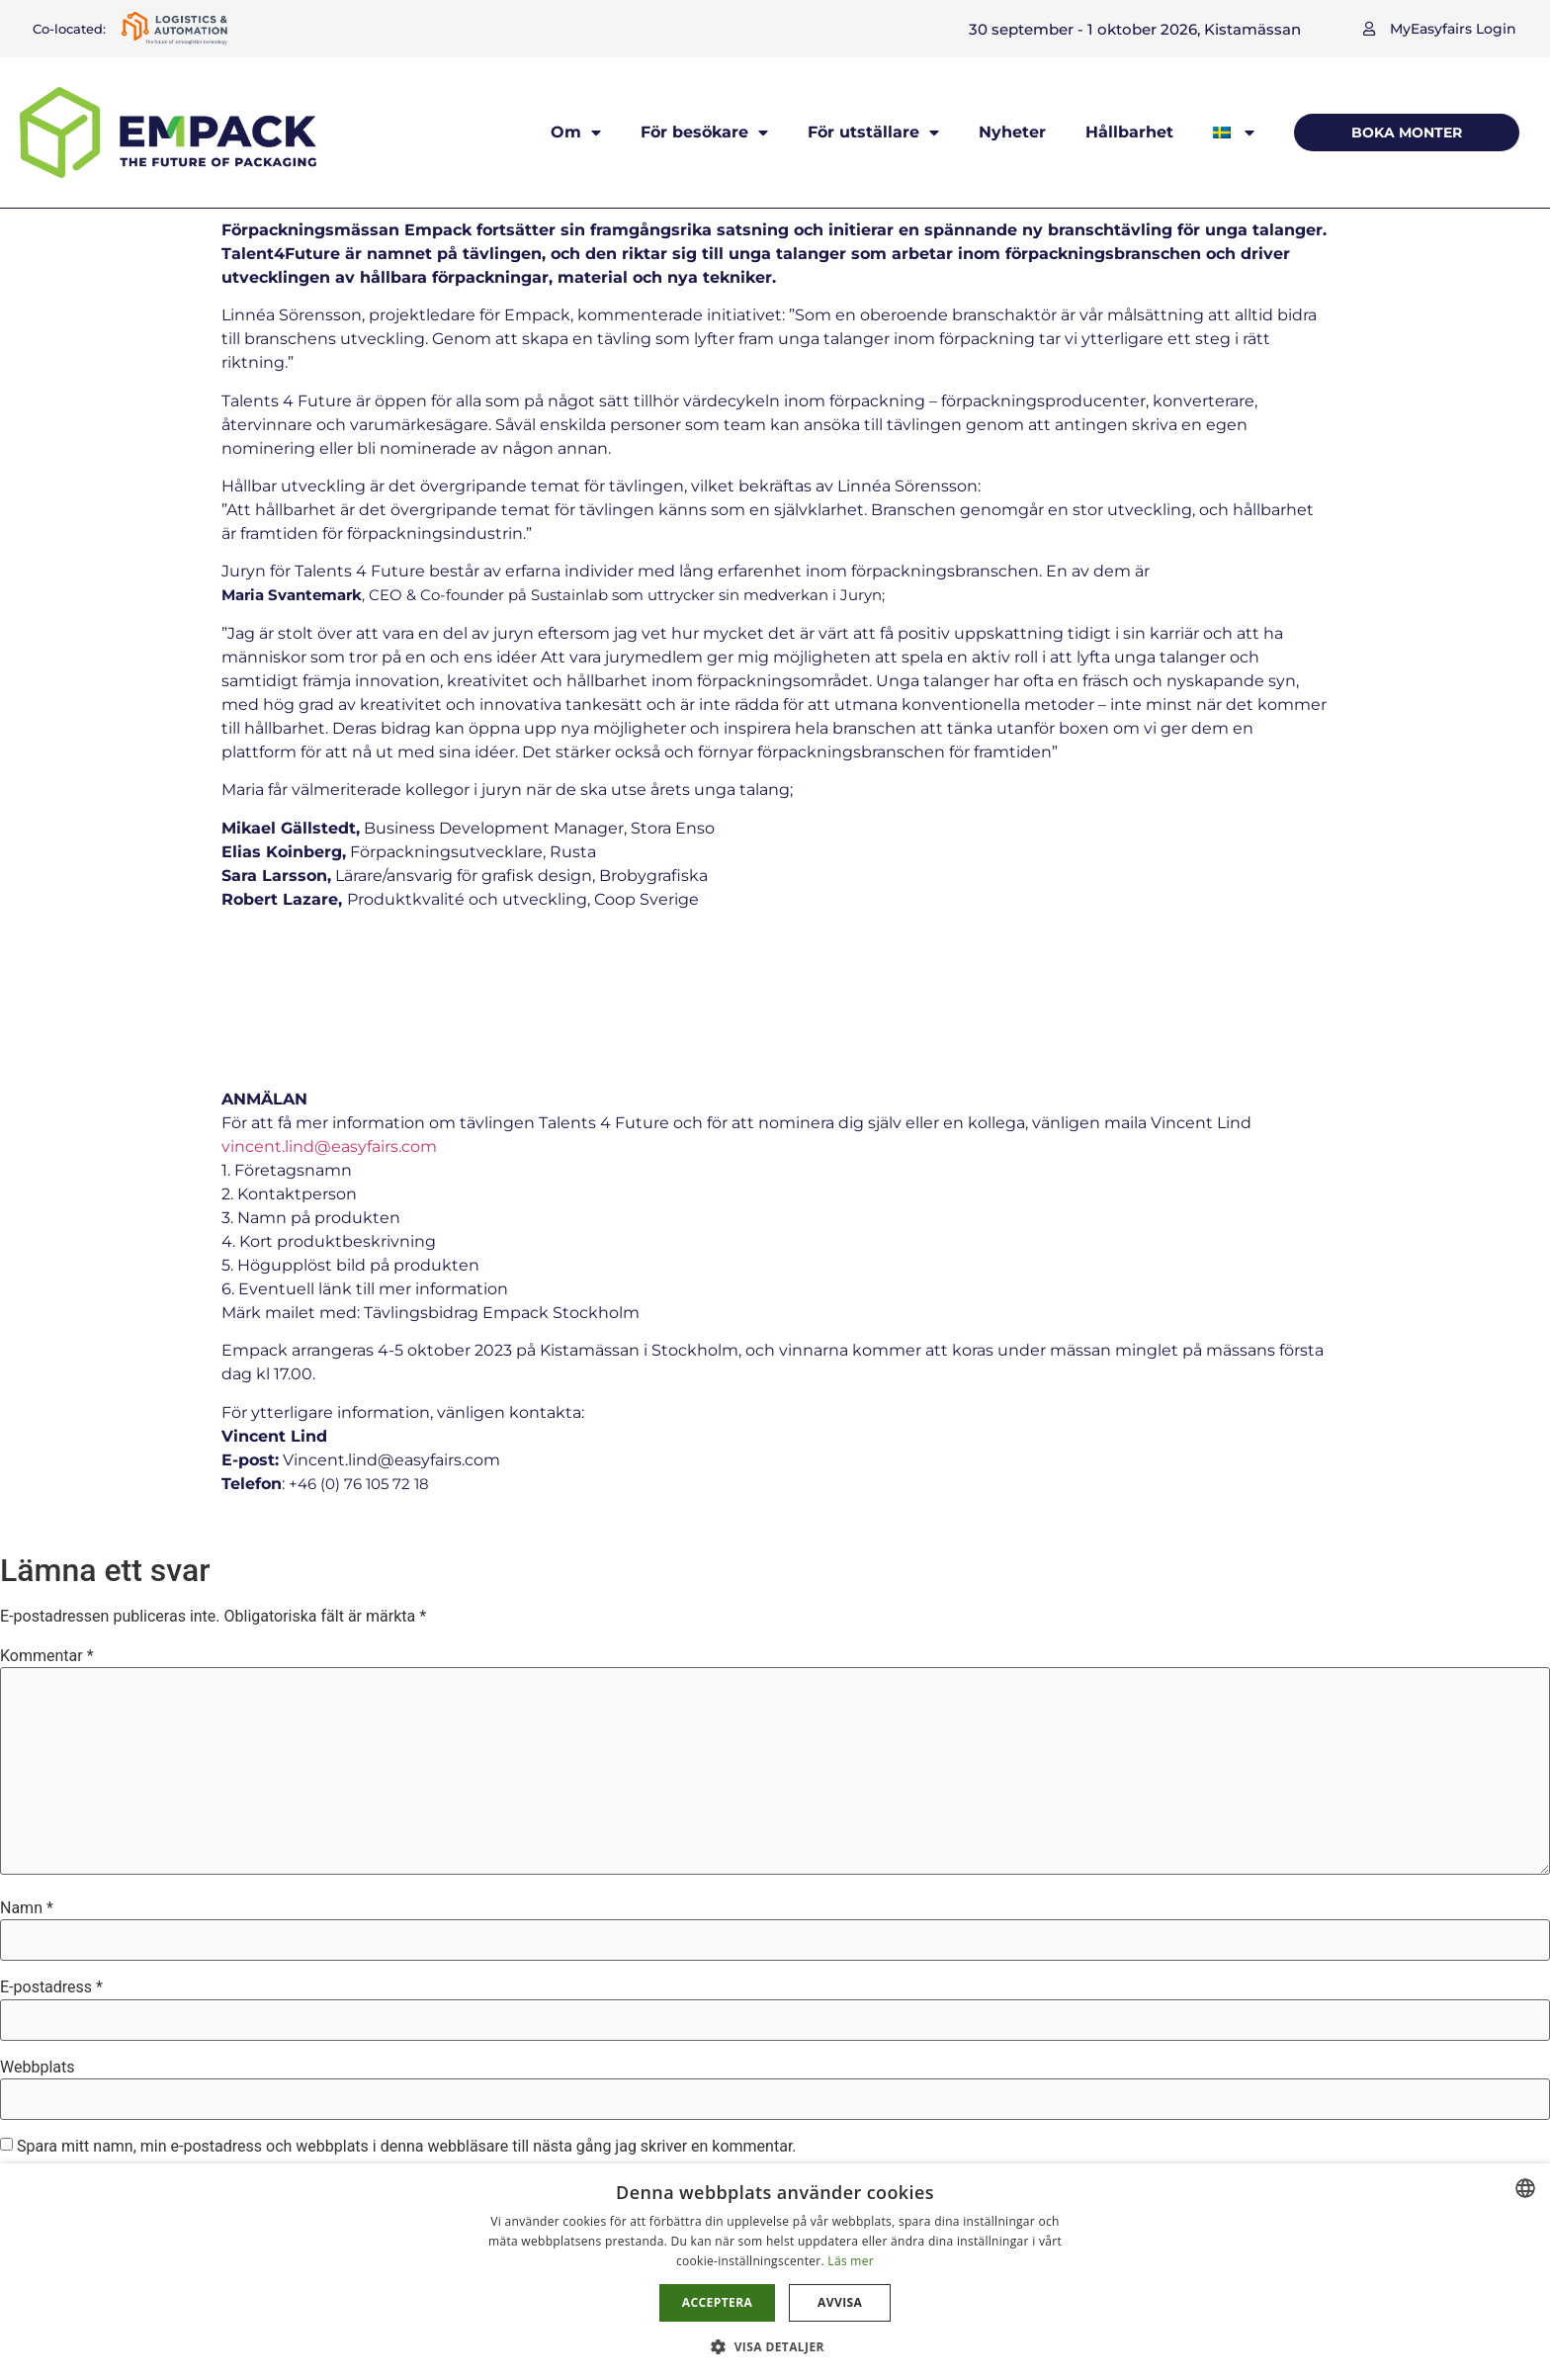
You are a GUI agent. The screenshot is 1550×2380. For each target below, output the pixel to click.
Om (576, 132)
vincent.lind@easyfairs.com (329, 1005)
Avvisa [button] (840, 2302)
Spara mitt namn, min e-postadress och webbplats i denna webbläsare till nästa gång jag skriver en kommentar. (407, 2005)
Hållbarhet (1129, 132)
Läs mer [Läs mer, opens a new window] (850, 2260)
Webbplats (37, 1926)
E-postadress (51, 1846)
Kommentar (47, 1515)
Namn (26, 1767)
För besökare (704, 132)
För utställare (873, 132)
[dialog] (775, 2271)
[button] (1439, 28)
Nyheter (1012, 132)
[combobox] (1525, 2188)
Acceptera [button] (717, 2302)
